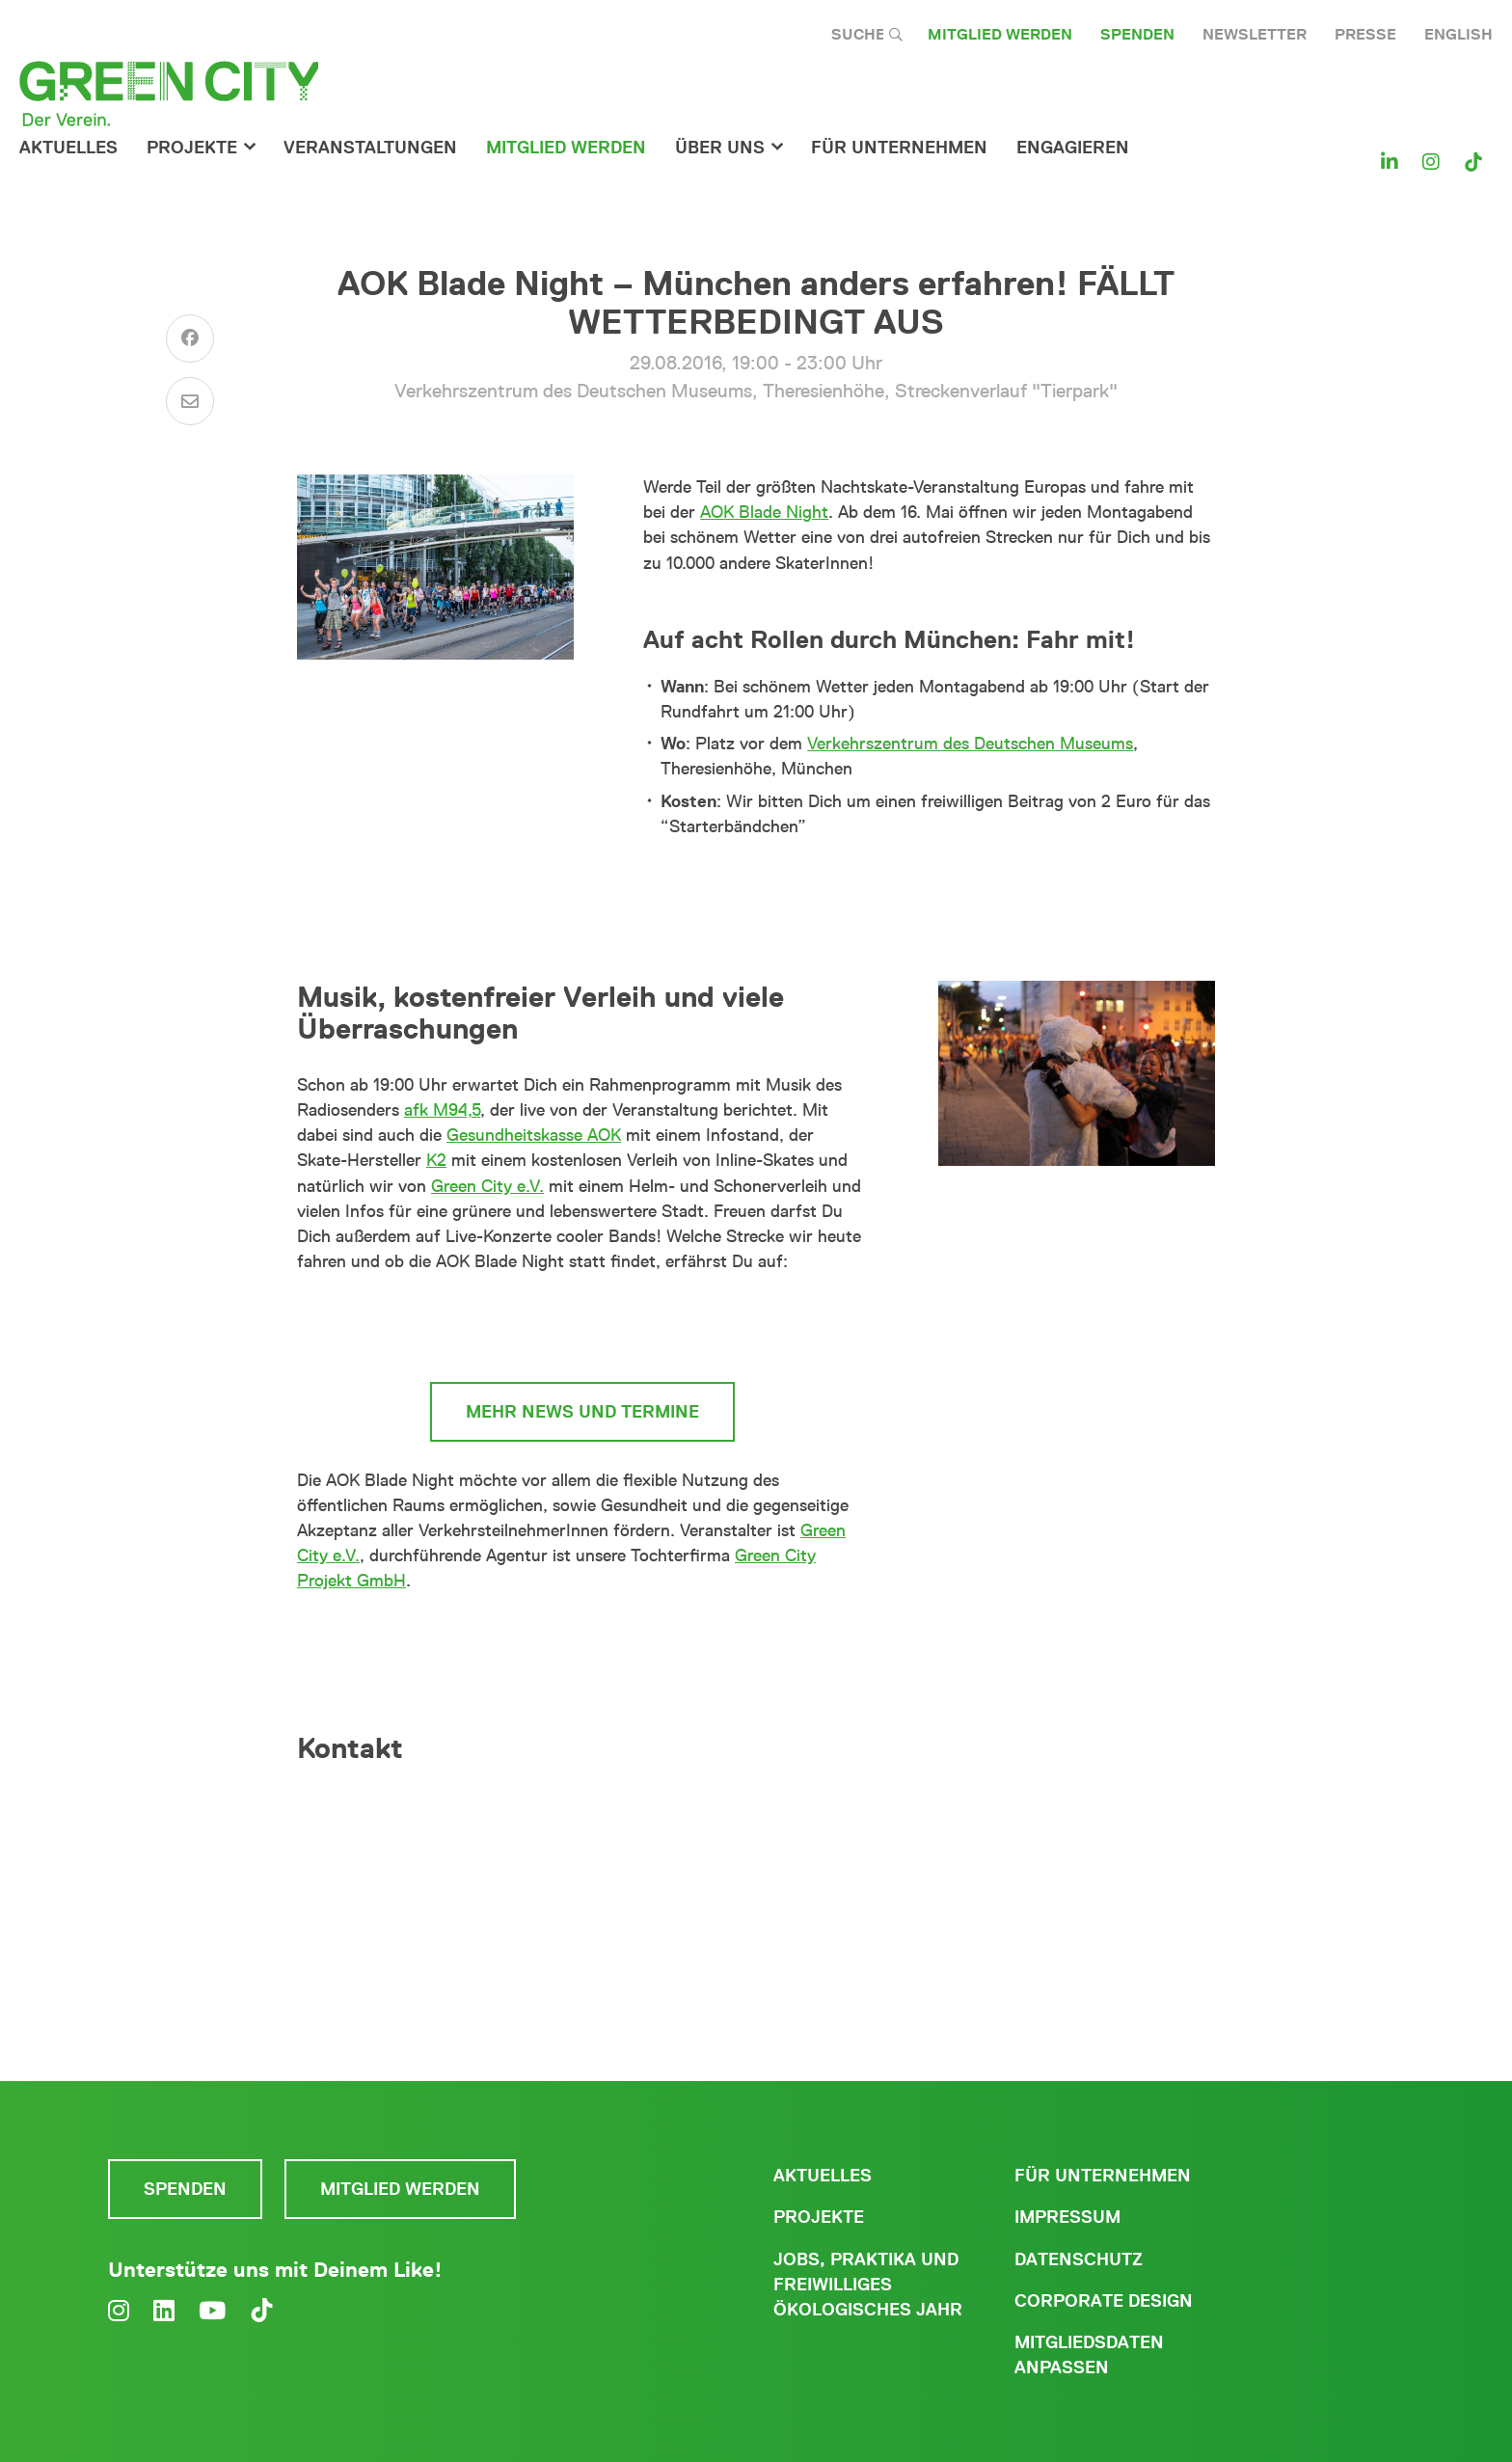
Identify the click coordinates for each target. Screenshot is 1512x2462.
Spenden (1137, 34)
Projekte (192, 147)
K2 (436, 1160)
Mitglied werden (1000, 34)
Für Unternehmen (1102, 2175)
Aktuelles (68, 147)
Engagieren (1072, 147)
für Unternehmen (899, 147)
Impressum (1067, 2217)
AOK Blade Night (764, 512)
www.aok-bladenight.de (583, 1328)
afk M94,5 (442, 1110)
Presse (1365, 34)
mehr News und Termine (582, 1411)
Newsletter (1254, 34)
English (1458, 34)
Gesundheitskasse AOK (533, 1135)
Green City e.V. (487, 1186)
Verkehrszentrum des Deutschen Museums (970, 743)
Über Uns (720, 147)
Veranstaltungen (370, 147)
